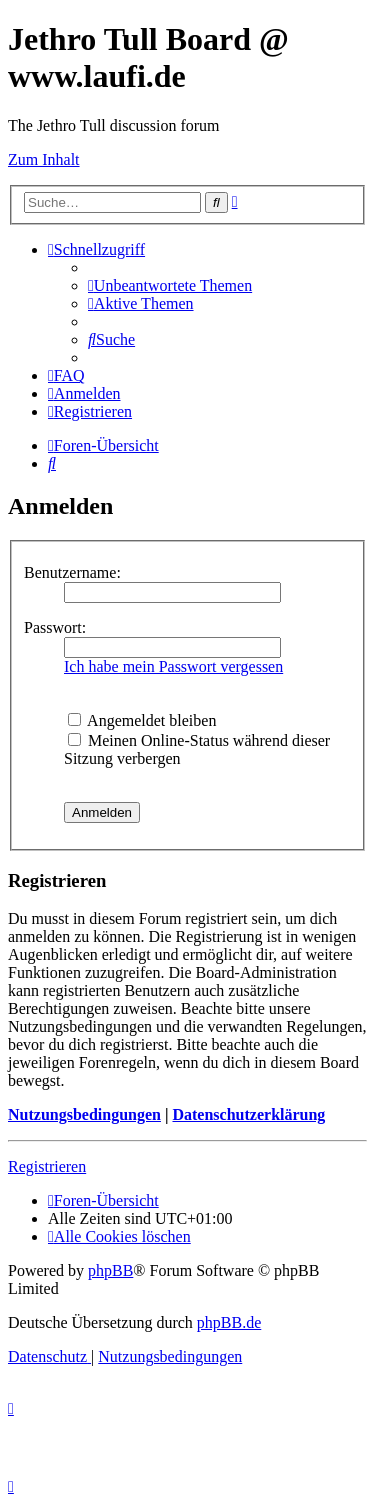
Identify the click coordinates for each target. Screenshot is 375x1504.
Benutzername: (72, 572)
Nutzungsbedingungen (84, 1114)
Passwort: (55, 627)
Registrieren (47, 1166)
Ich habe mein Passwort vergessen (173, 666)
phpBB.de (229, 1322)
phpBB (110, 1270)
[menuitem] (170, 285)
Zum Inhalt (44, 159)
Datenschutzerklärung (248, 1114)
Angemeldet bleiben (142, 720)
